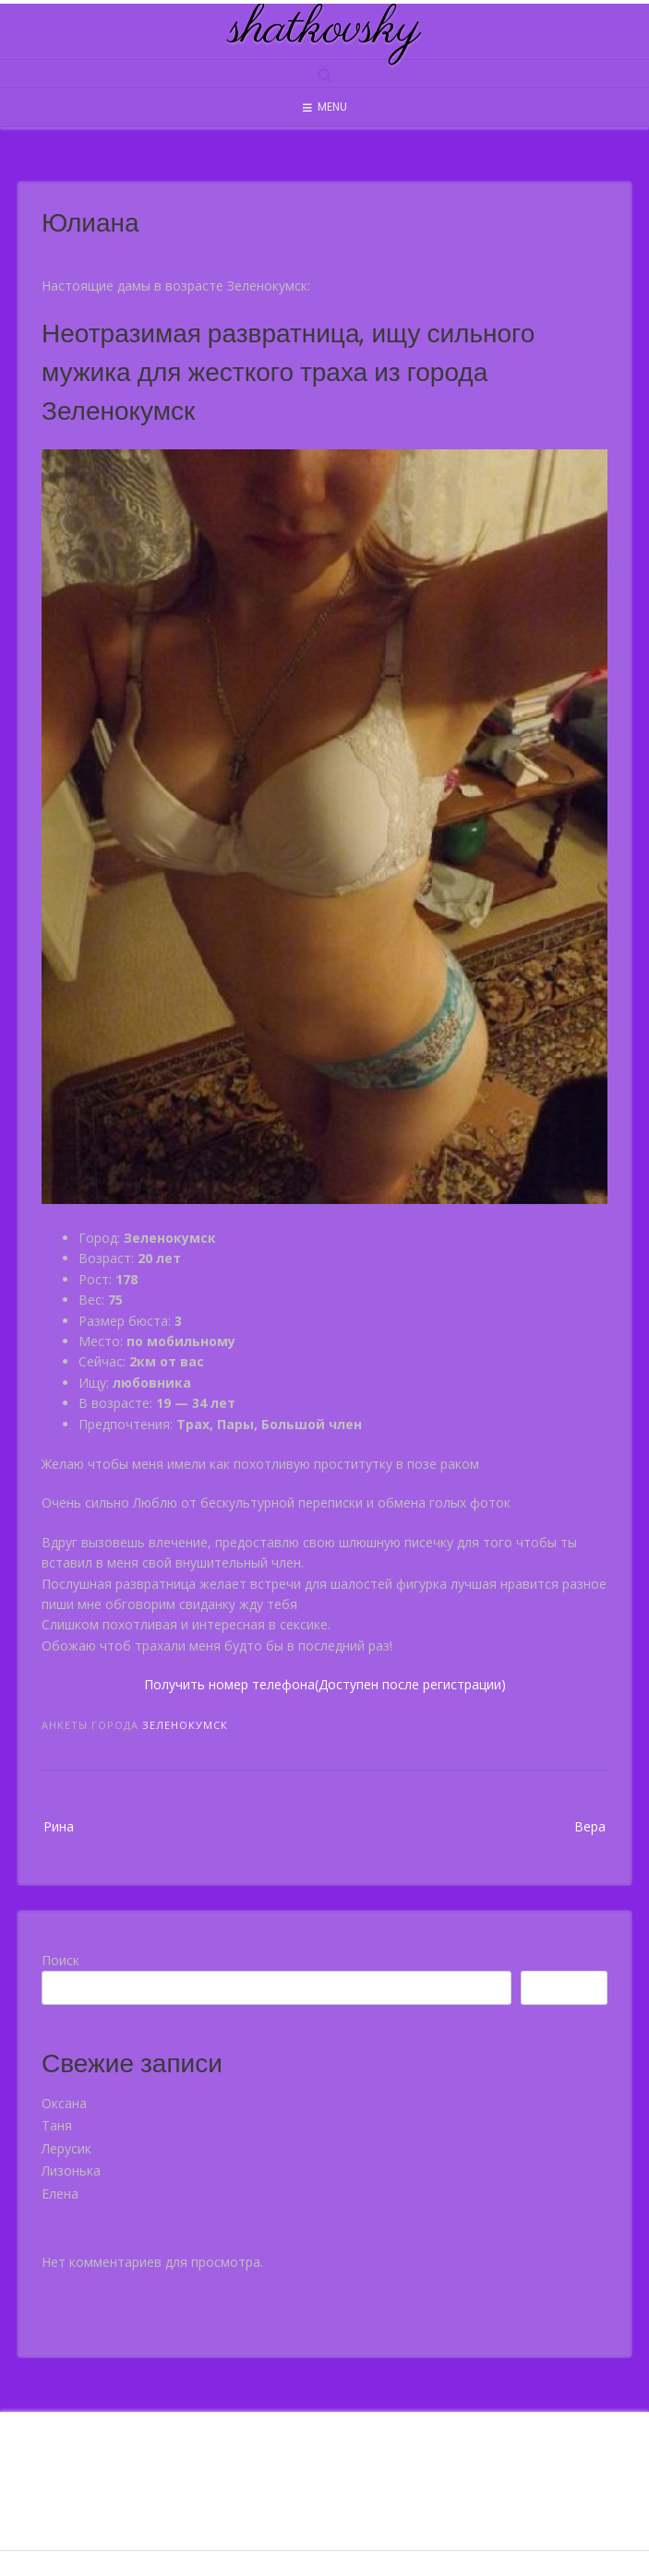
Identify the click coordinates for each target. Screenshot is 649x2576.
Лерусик (66, 2148)
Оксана (64, 2103)
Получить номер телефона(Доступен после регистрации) (325, 1684)
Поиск (60, 1960)
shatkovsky (325, 29)
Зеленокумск (185, 1725)
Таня (57, 2125)
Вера (590, 1826)
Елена (60, 2193)
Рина (58, 1826)
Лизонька (71, 2170)
